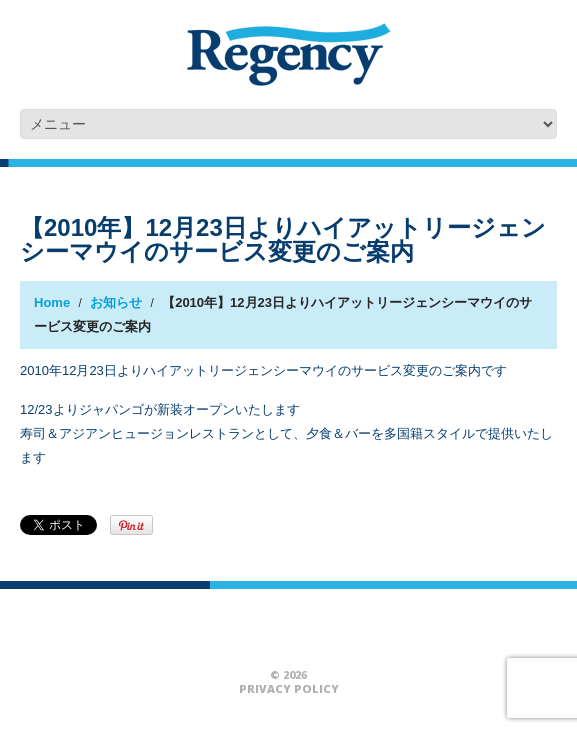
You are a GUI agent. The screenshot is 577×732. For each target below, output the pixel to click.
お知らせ (116, 302)
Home (52, 302)
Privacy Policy (289, 688)
